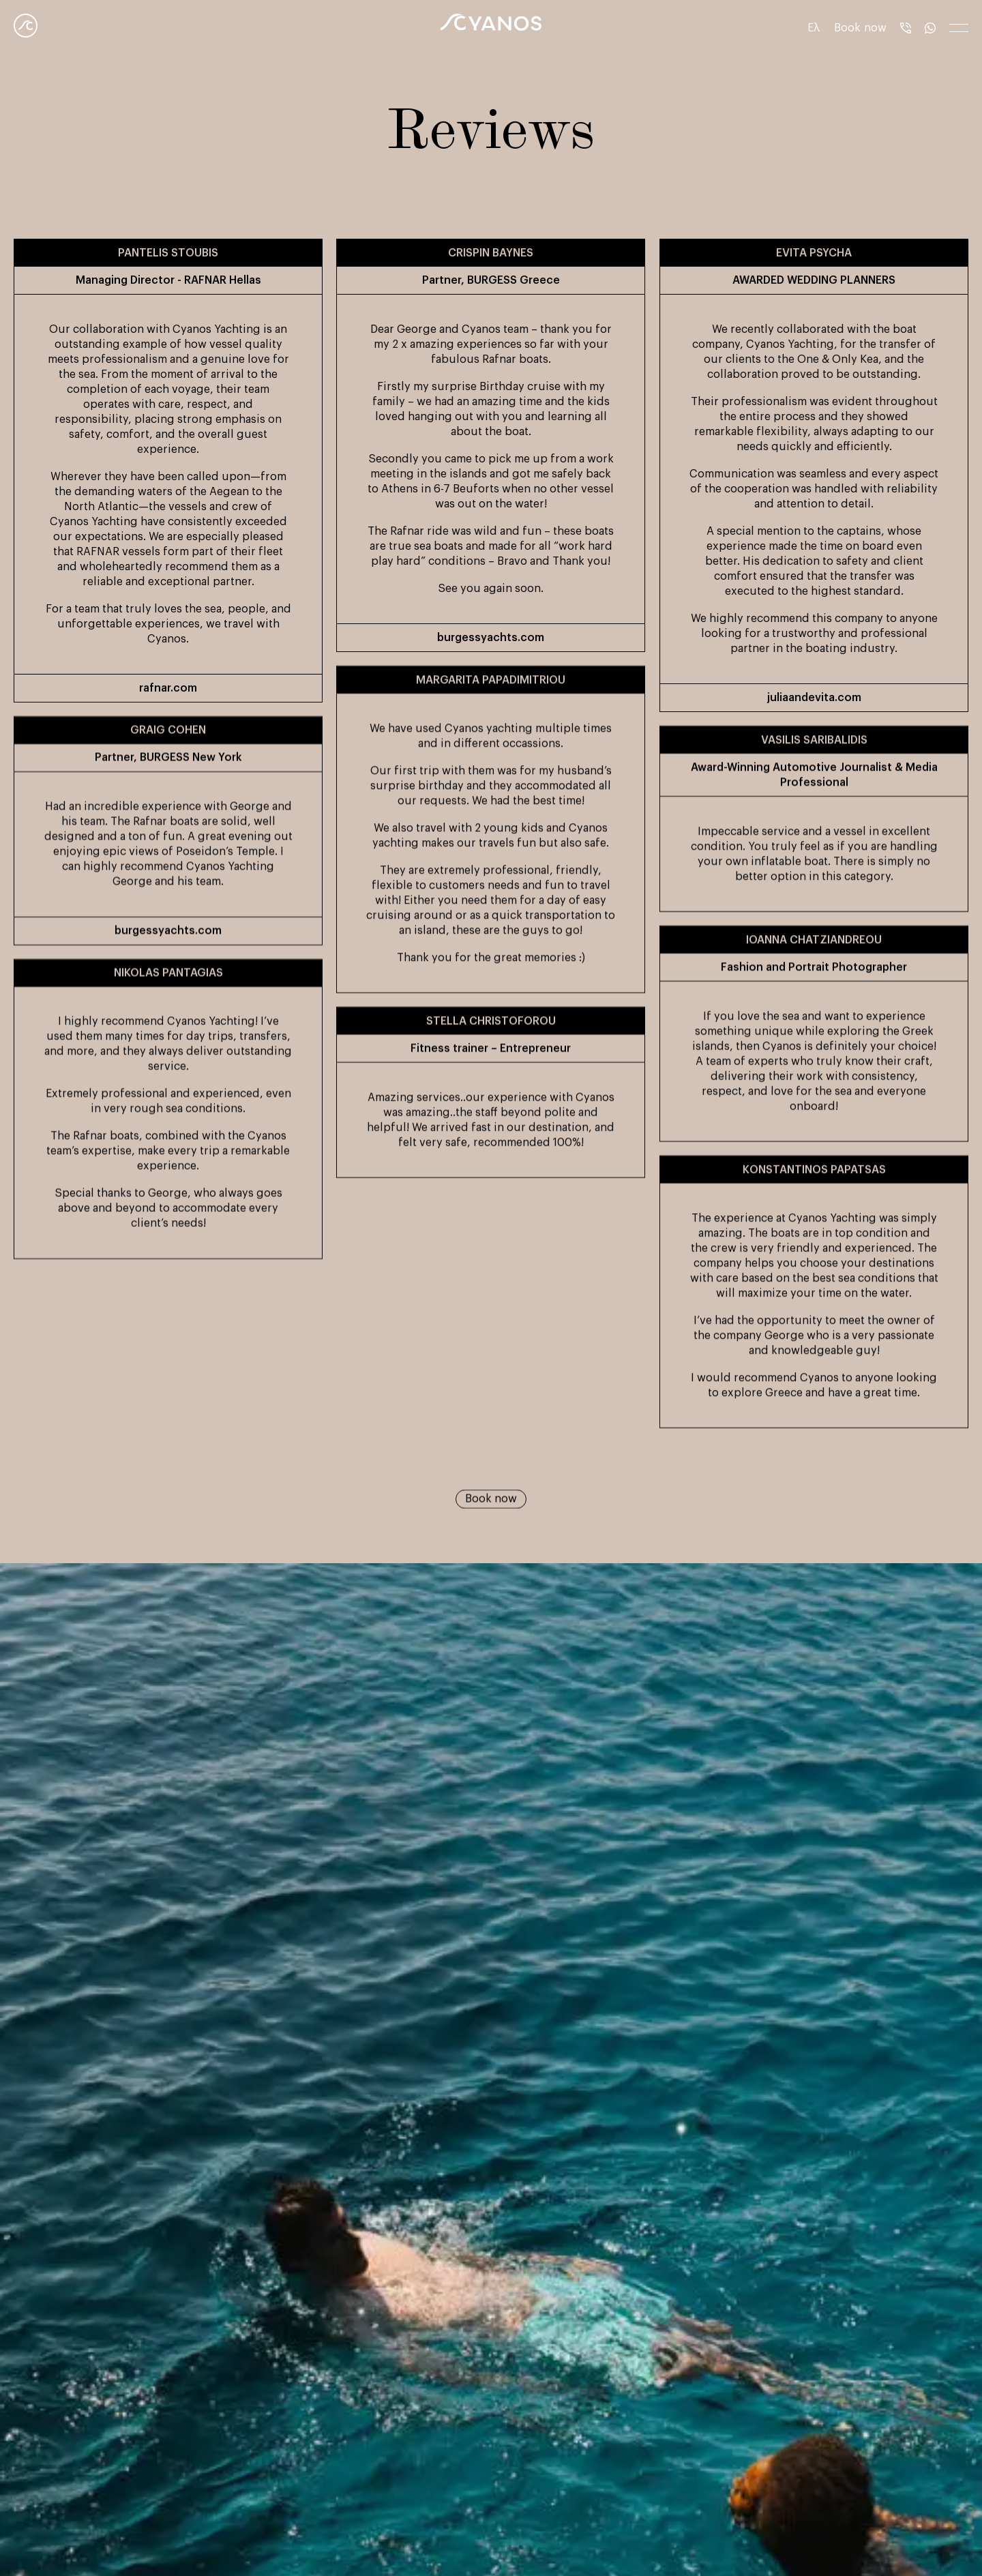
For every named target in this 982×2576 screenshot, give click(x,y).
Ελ (813, 28)
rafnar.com (168, 688)
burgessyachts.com (490, 637)
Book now (491, 1506)
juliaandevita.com (814, 697)
